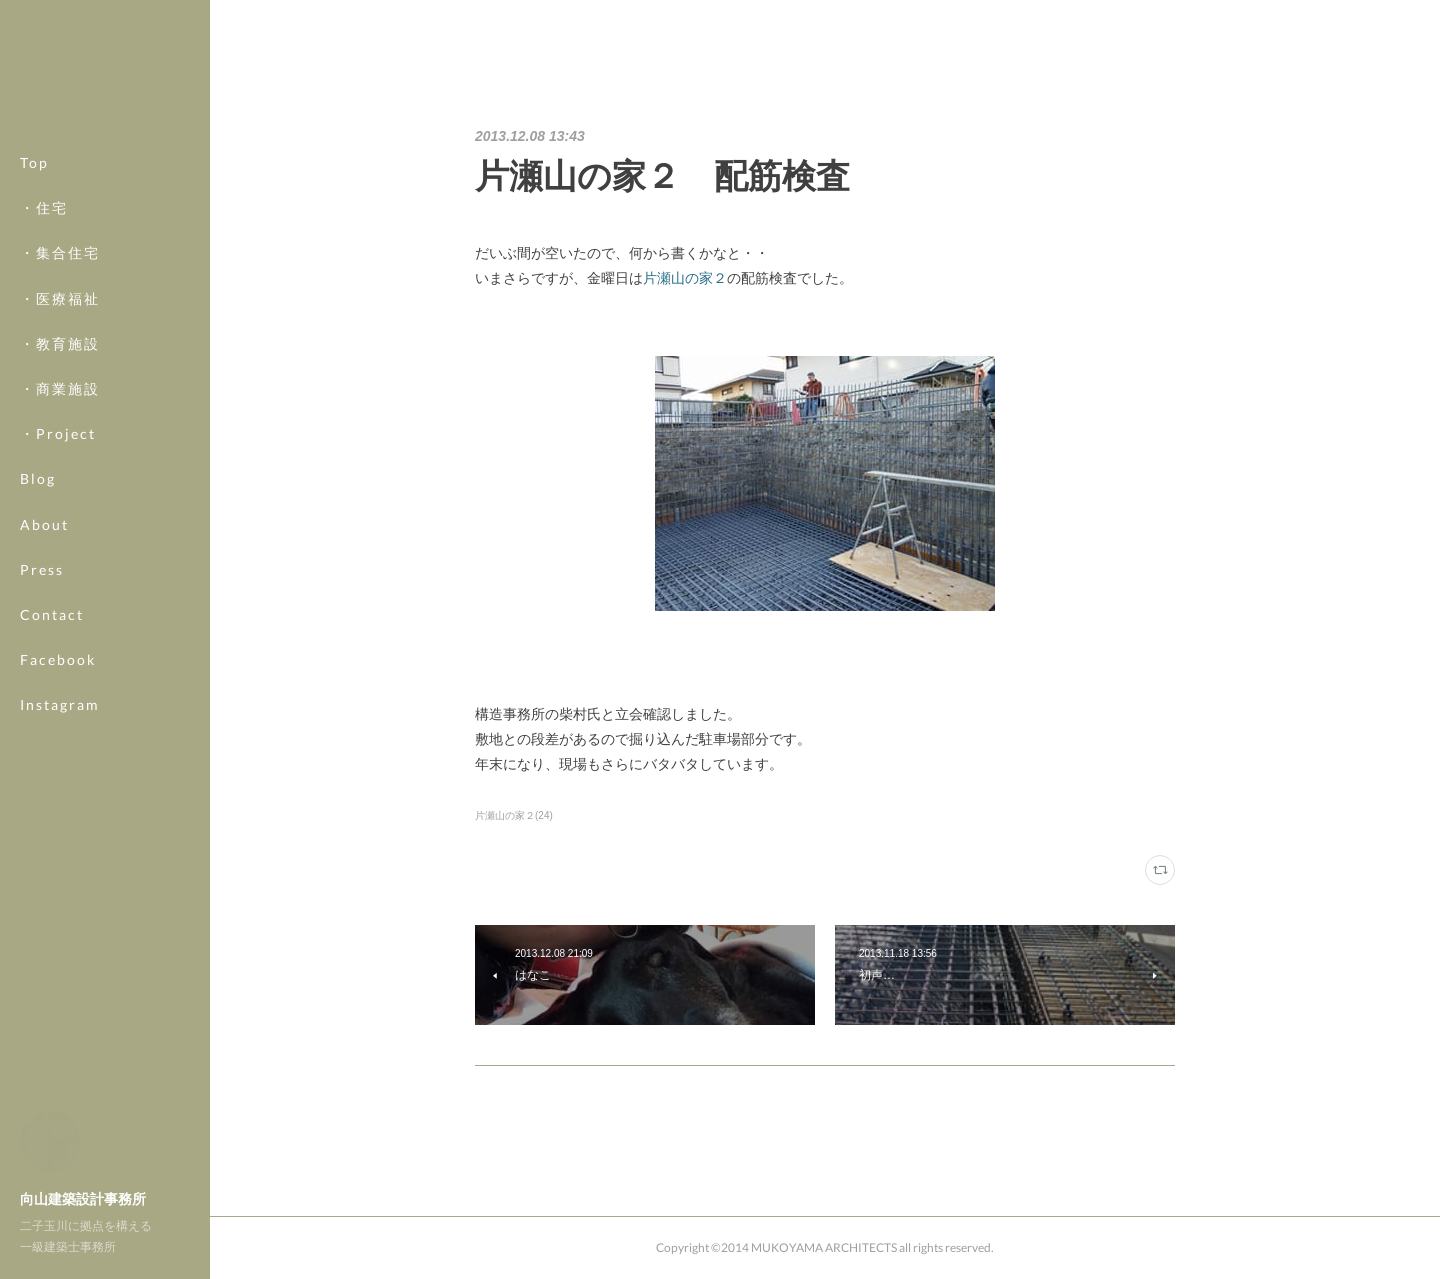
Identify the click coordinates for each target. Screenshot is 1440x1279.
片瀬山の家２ (685, 278)
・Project (58, 433)
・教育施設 (60, 343)
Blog (38, 478)
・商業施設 (60, 388)
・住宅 (44, 207)
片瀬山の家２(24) (514, 815)
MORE (44, 659)
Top (34, 162)
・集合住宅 (60, 252)
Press (42, 569)
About (44, 524)
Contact (52, 614)
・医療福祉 (60, 298)
